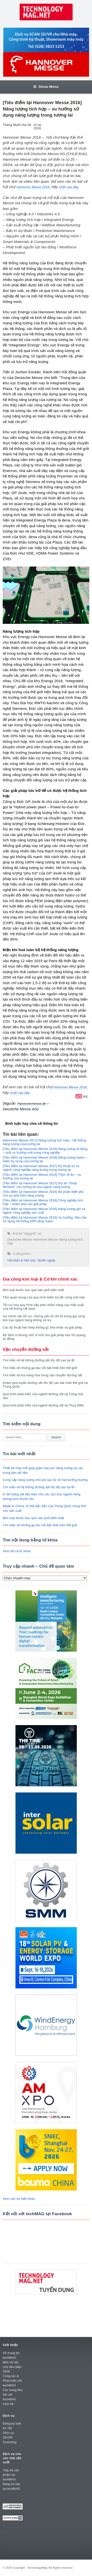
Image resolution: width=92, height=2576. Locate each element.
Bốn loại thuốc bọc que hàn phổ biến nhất (33, 1290)
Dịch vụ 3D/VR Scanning (9, 2437)
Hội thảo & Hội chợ (21, 1260)
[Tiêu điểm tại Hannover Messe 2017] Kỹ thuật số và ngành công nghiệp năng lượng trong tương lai (41, 1168)
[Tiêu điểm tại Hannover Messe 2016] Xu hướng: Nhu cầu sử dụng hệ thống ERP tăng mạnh (45, 1219)
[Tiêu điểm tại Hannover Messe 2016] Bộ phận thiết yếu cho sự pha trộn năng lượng (43, 1193)
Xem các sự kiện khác (19, 2199)
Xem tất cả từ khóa (16, 1551)
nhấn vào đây (68, 187)
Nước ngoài (46, 1260)
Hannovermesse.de (31, 1103)
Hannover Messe (45, 1239)
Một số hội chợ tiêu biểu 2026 (12, 2366)
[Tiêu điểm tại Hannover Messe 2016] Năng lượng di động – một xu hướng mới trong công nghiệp (45, 1150)
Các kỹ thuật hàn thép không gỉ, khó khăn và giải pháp (42, 1327)
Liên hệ (8, 2404)
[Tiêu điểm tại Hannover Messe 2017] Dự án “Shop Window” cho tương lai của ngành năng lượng (40, 1185)
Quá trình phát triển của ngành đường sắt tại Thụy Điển (43, 1405)
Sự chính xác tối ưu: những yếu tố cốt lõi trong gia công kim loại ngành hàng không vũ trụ (44, 1318)
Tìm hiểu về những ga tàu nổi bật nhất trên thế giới (40, 1368)
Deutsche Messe (19, 1239)
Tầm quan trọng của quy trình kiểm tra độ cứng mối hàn (44, 1297)
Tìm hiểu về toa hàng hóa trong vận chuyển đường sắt (42, 1375)
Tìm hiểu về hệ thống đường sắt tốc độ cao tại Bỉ (38, 1360)
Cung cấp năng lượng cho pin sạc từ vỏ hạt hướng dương (45, 1480)
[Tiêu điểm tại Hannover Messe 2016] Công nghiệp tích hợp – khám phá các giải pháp (43, 1202)
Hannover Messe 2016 (33, 187)
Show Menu (45, 87)
